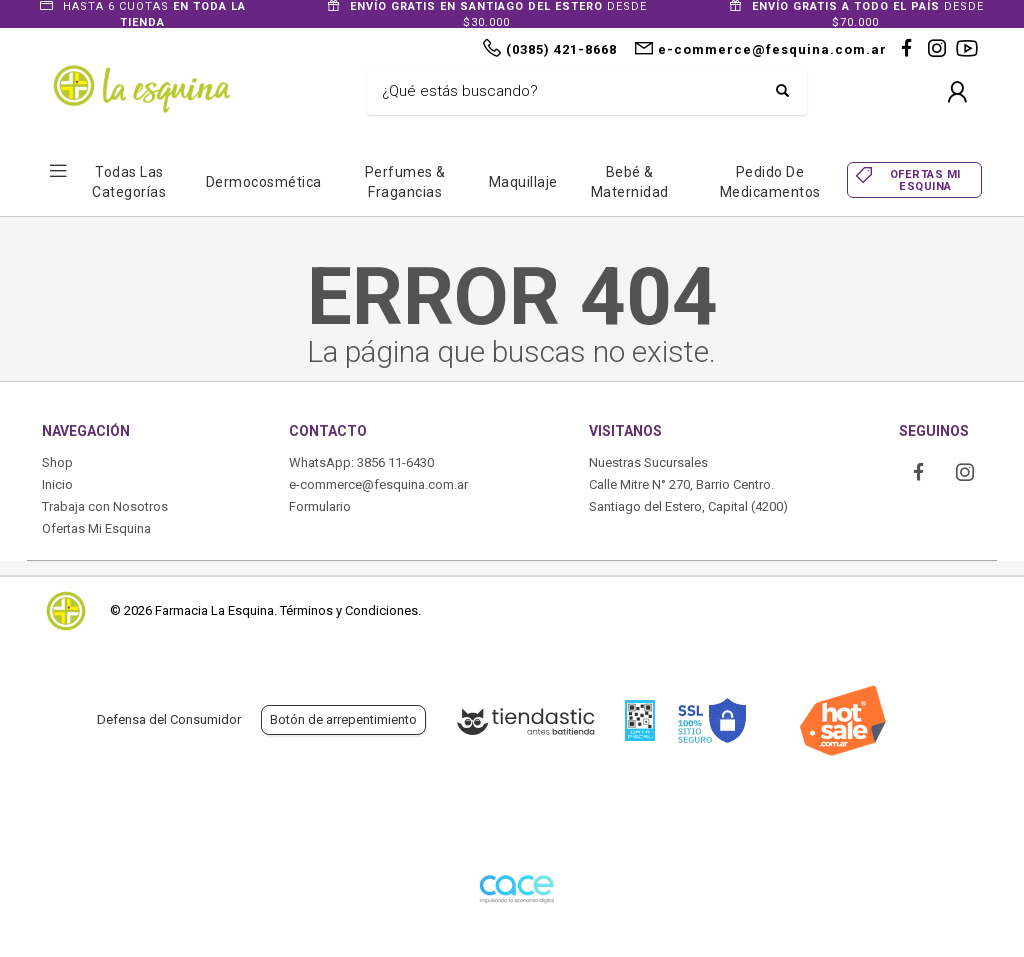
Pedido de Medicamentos (770, 182)
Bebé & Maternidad (630, 182)
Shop (57, 462)
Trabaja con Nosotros (105, 506)
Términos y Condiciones (349, 610)
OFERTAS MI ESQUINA (925, 180)
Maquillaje (523, 182)
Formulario (320, 506)
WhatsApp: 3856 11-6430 (361, 462)
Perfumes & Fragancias (405, 182)
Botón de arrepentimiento (343, 719)
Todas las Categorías (129, 182)
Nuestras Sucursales (648, 462)
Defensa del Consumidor (169, 719)
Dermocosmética (264, 182)
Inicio (57, 484)
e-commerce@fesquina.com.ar (378, 484)
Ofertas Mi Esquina (96, 528)
